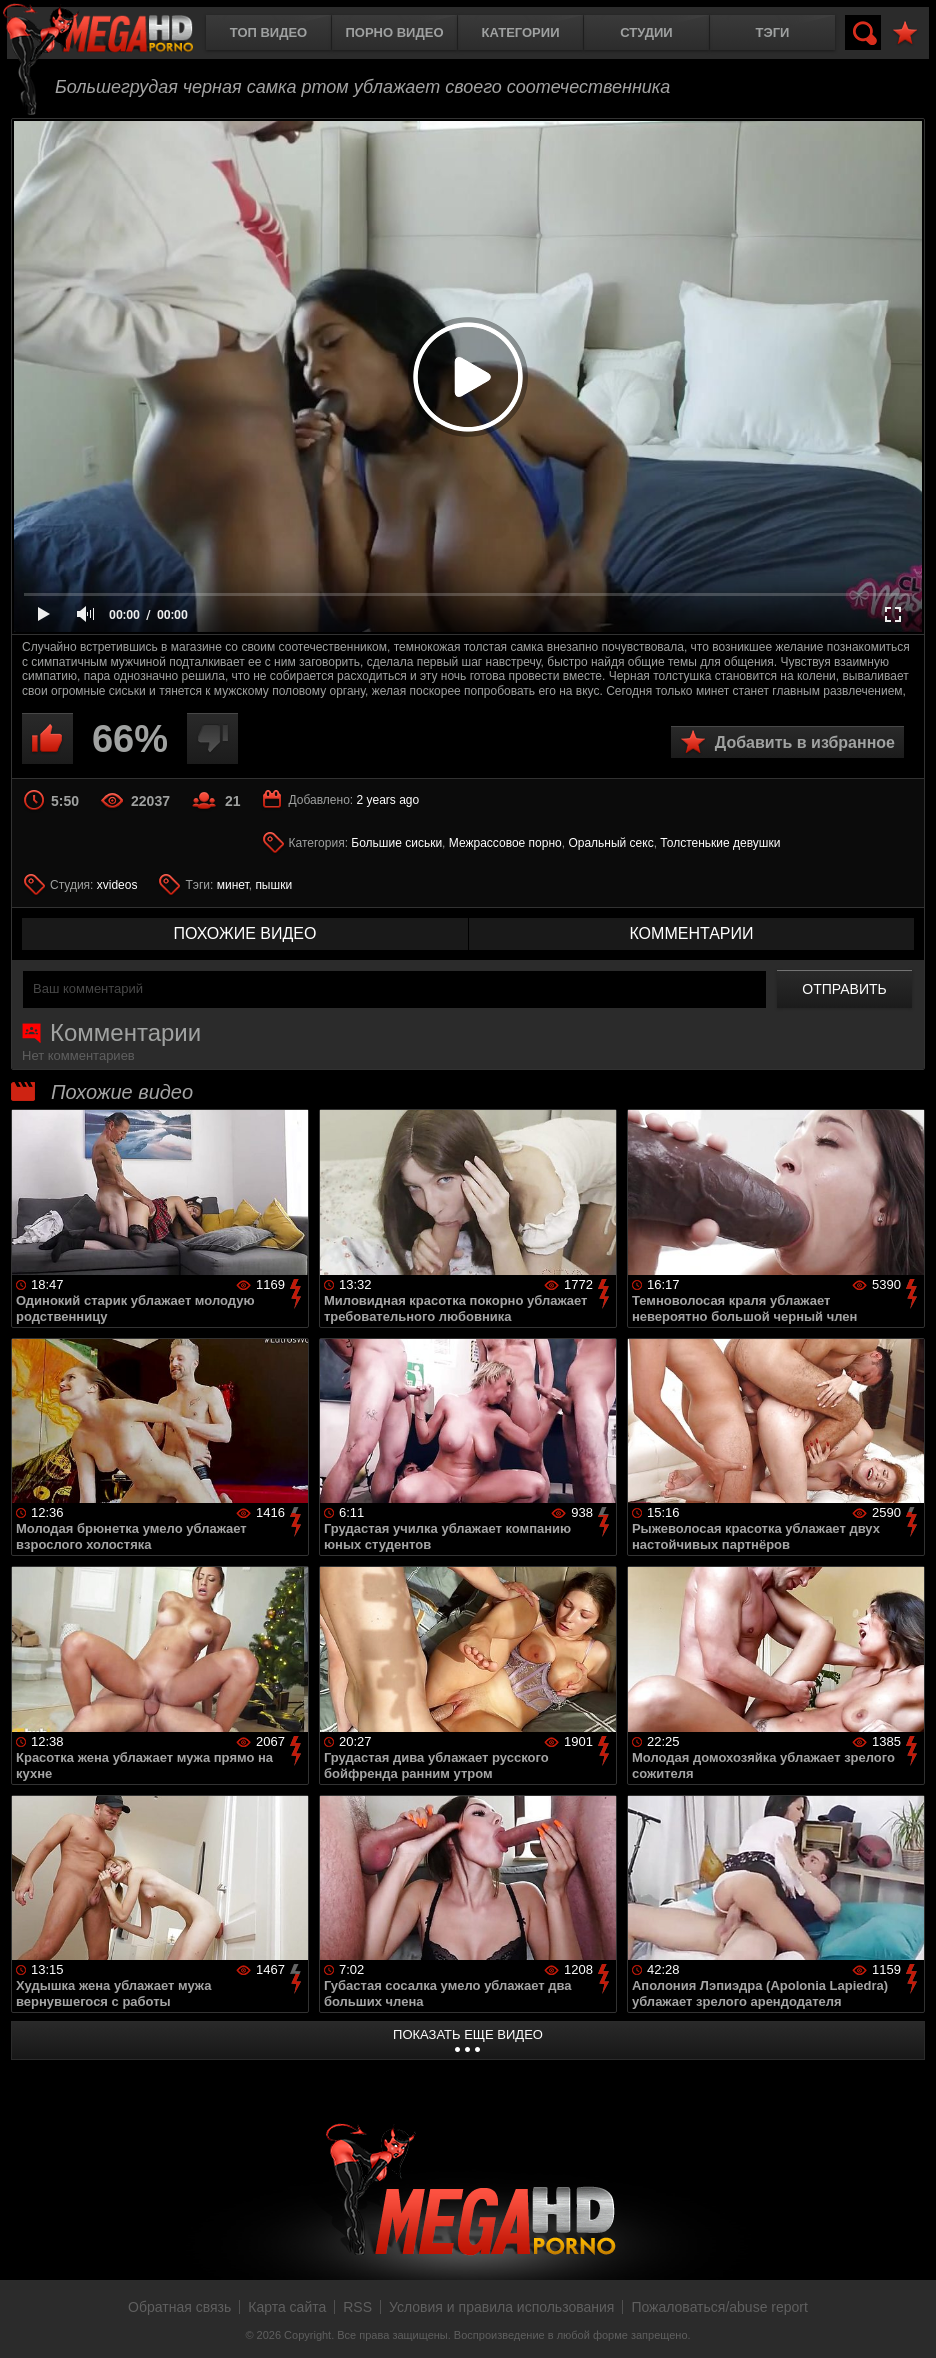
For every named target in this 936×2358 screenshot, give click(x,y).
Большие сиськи (396, 843)
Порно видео (394, 32)
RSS (357, 2307)
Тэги (773, 32)
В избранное (905, 33)
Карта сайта (287, 2307)
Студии (646, 32)
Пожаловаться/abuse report (719, 2307)
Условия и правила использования (501, 2307)
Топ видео (268, 32)
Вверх (906, 2321)
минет (233, 885)
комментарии (691, 933)
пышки (273, 885)
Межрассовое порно (505, 843)
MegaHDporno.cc (115, 34)
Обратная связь (179, 2307)
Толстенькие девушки (720, 843)
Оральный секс (610, 843)
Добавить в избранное (805, 742)
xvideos (117, 885)
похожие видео (245, 933)
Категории (521, 32)
